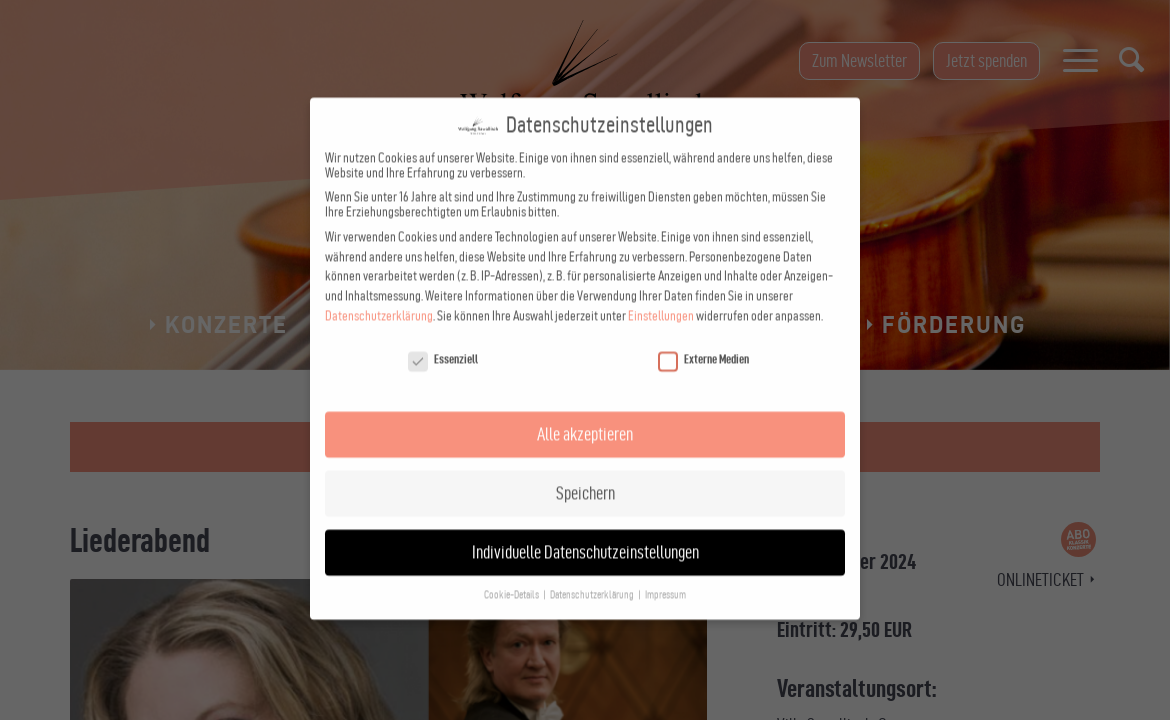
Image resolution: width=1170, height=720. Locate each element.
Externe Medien (703, 340)
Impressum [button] (665, 575)
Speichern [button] (585, 473)
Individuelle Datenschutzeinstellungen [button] (585, 532)
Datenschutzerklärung (379, 296)
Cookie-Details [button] (512, 575)
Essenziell (443, 340)
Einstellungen (661, 296)
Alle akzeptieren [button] (585, 414)
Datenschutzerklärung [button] (593, 575)
